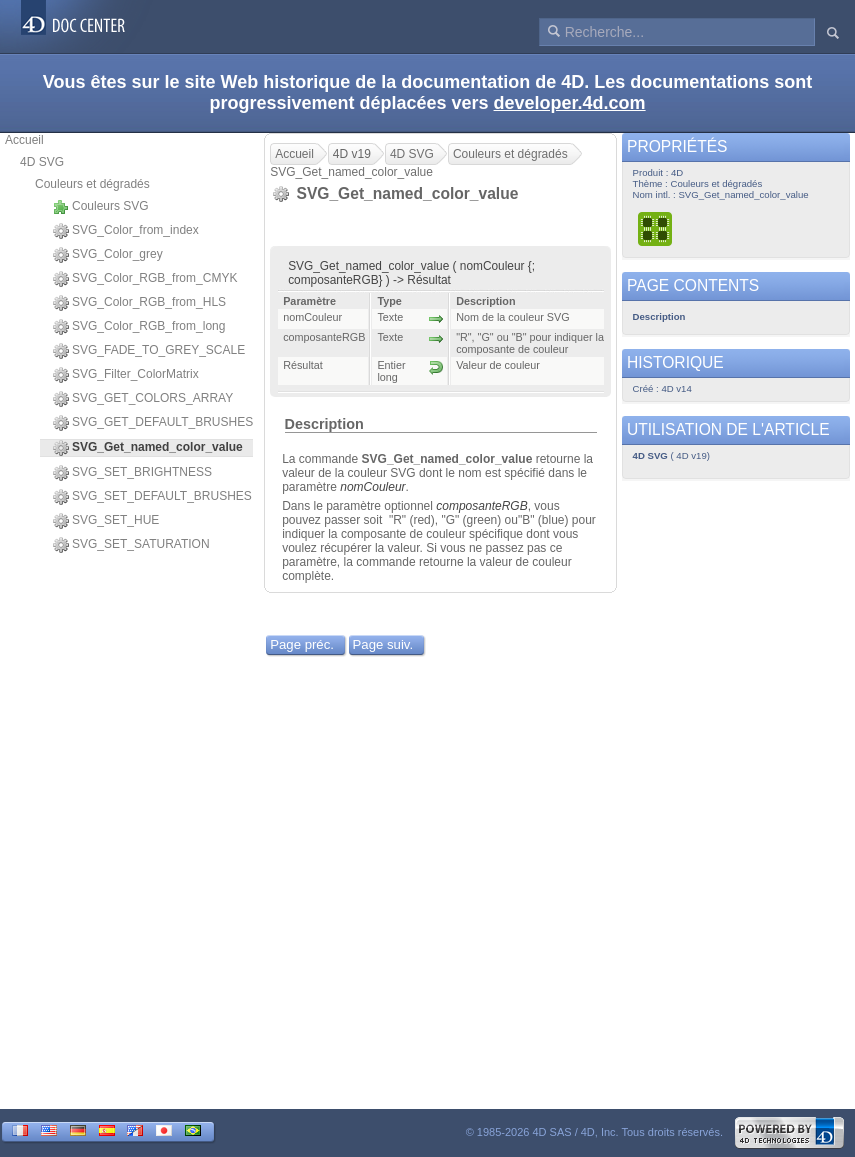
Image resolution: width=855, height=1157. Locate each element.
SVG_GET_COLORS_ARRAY (143, 399)
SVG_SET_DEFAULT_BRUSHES (152, 497)
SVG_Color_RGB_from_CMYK (145, 279)
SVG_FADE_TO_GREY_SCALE (149, 351)
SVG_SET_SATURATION (131, 545)
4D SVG (42, 162)
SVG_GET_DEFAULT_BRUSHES (153, 423)
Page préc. (302, 644)
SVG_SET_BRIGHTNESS (132, 473)
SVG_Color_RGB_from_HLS (139, 303)
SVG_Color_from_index (126, 231)
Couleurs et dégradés (92, 184)
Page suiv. (383, 644)
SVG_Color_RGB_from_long (139, 327)
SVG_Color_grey (108, 255)
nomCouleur (372, 487)
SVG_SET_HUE (106, 521)
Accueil (24, 140)
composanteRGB (481, 506)
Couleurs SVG (101, 207)
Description (324, 424)
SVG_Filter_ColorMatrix (126, 375)
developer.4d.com (570, 103)
